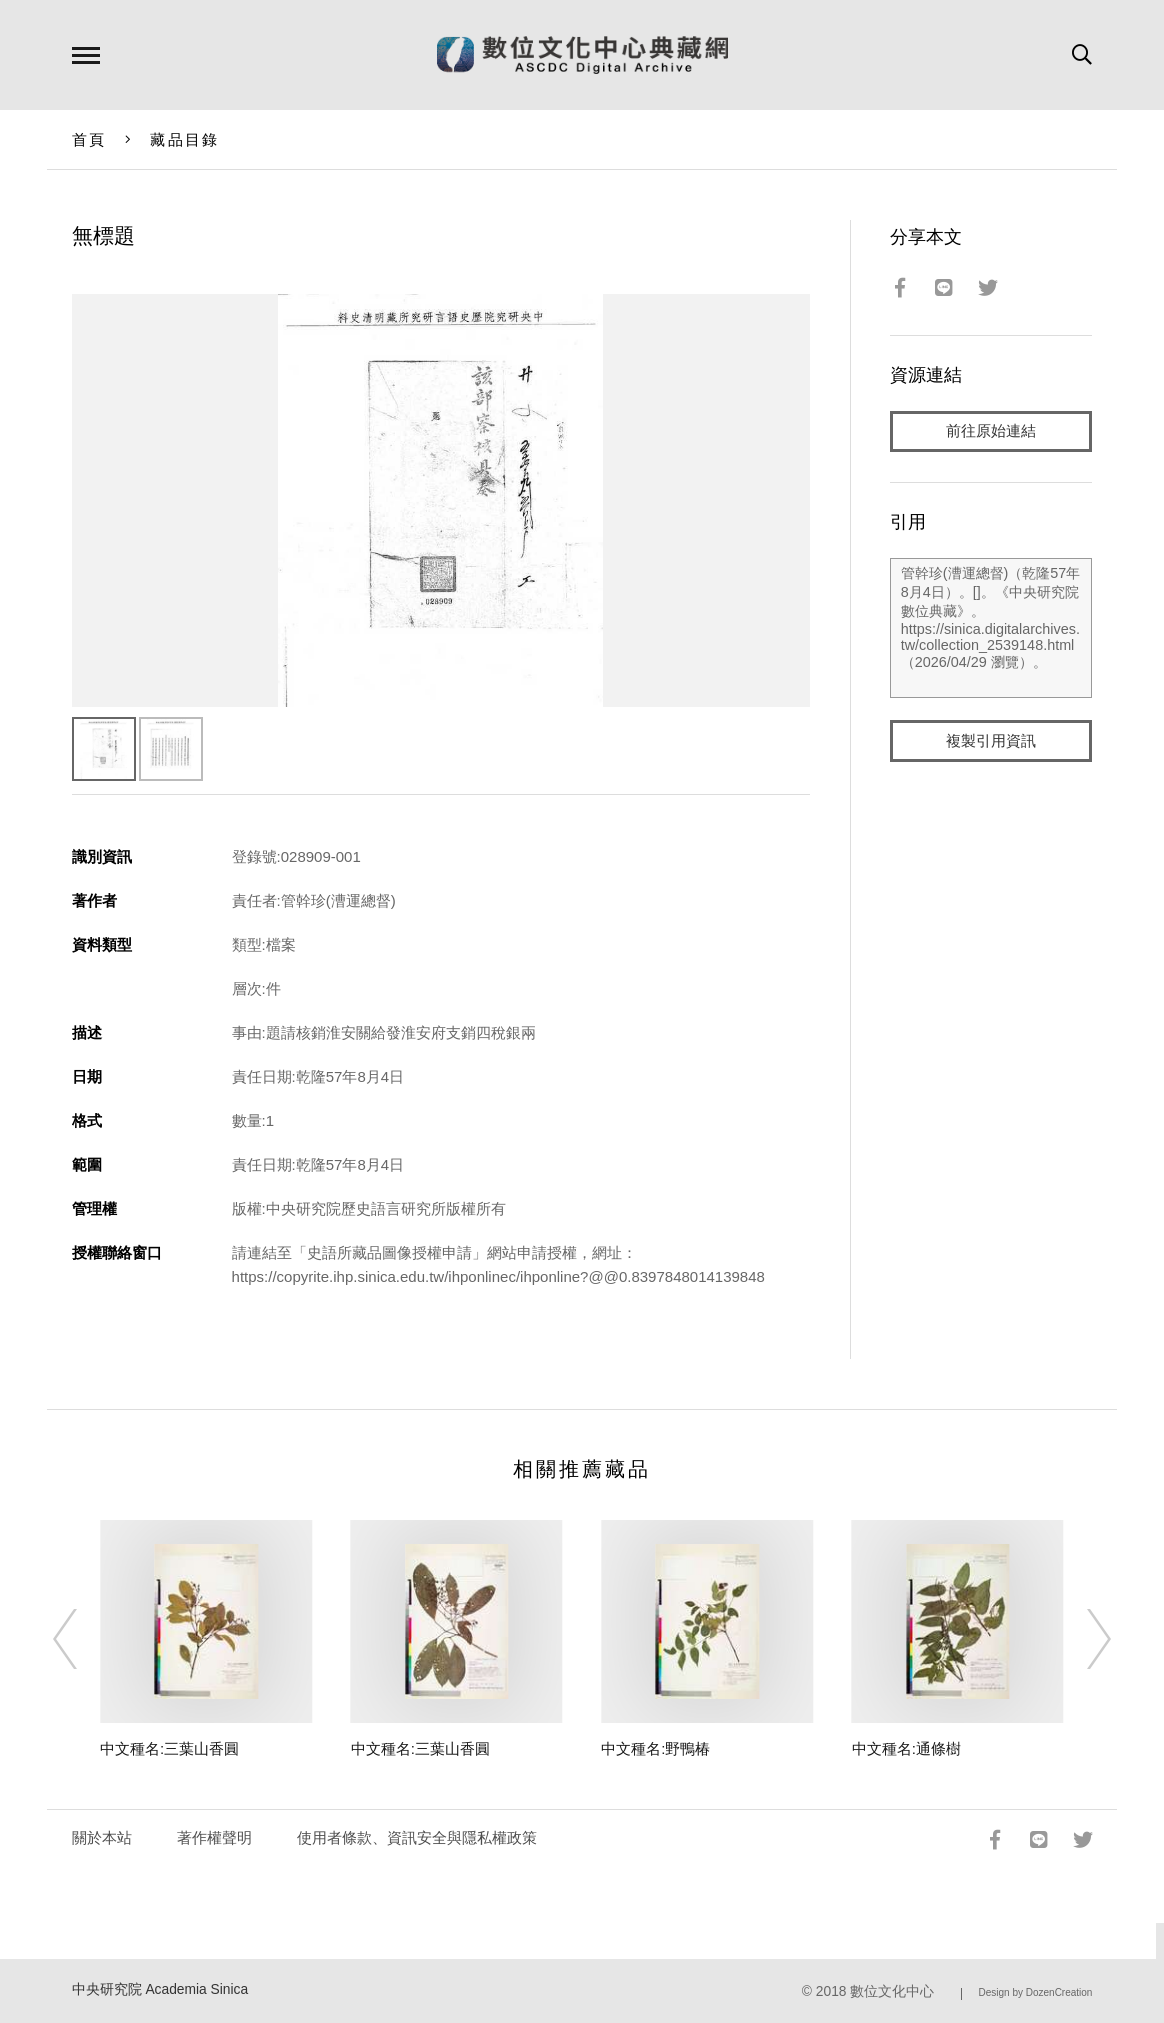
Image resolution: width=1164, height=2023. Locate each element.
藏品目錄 (184, 139)
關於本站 (102, 1837)
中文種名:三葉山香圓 (169, 1748)
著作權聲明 (214, 1837)
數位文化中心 (892, 1991)
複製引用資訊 (991, 741)
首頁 (89, 139)
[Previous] (83, 1639)
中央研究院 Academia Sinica (160, 1989)
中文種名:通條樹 (906, 1748)
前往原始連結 (991, 431)
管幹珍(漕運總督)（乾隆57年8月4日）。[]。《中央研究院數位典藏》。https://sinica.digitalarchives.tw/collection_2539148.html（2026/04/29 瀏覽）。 (991, 629)
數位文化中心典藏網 (582, 55)
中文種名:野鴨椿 (655, 1748)
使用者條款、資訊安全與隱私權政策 (417, 1837)
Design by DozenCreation (1035, 1992)
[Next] (1081, 1639)
